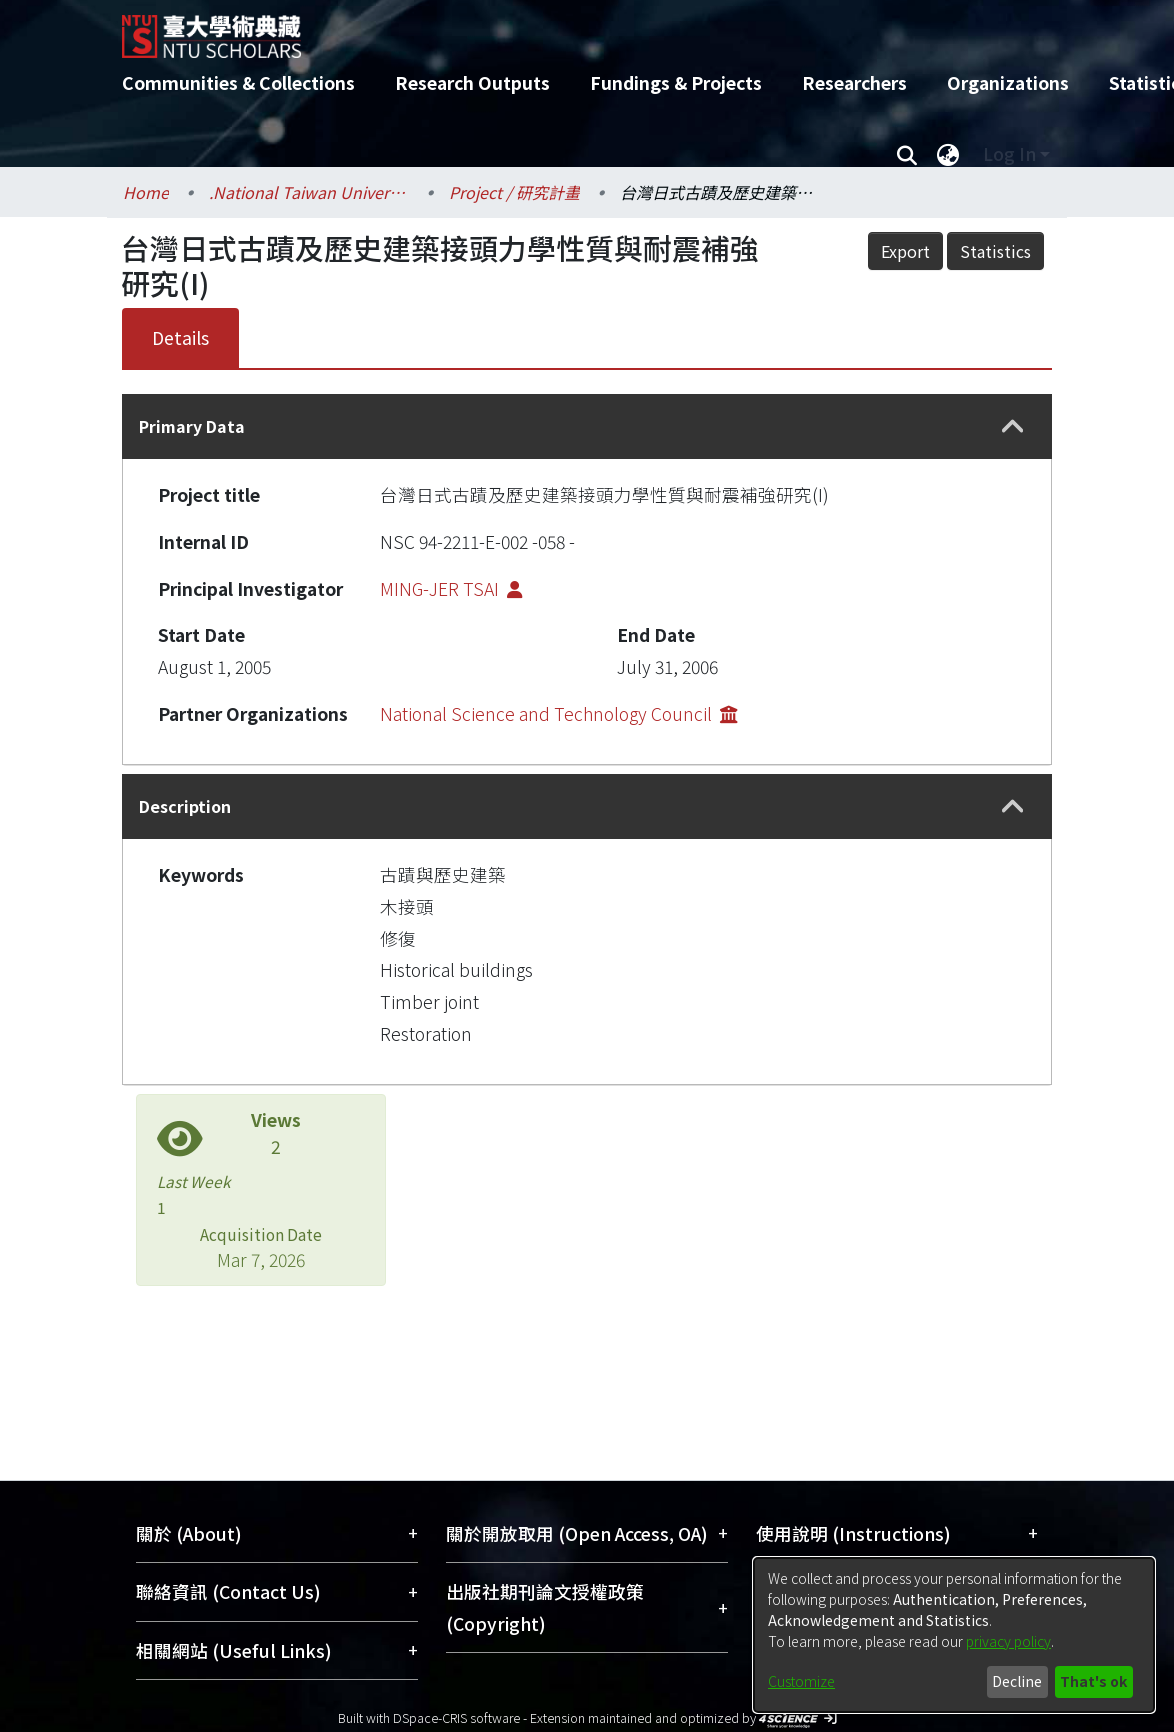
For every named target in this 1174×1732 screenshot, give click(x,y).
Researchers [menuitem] (854, 82)
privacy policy (1008, 1641)
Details (180, 337)
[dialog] (954, 1635)
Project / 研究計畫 (514, 192)
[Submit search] (906, 154)
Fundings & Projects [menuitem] (676, 82)
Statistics (995, 251)
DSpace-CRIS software (456, 1717)
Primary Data (192, 426)
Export (905, 251)
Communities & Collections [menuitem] (238, 82)
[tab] (587, 426)
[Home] (569, 29)
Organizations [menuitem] (1008, 82)
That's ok (1093, 1681)
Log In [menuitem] (1009, 153)
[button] (1013, 427)
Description (185, 806)
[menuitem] (948, 154)
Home (146, 192)
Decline (1017, 1681)
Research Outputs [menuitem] (472, 82)
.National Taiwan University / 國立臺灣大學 (309, 192)
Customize (801, 1681)
